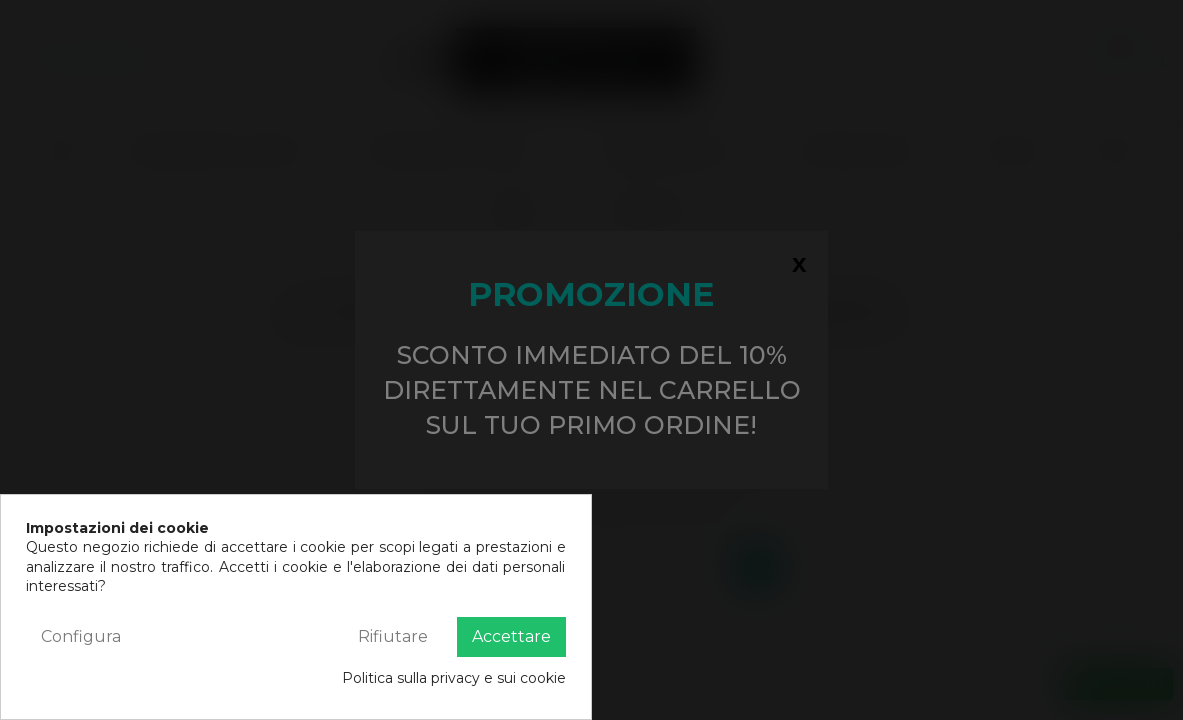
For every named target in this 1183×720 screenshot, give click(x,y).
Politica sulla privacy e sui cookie (454, 678)
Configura (81, 636)
